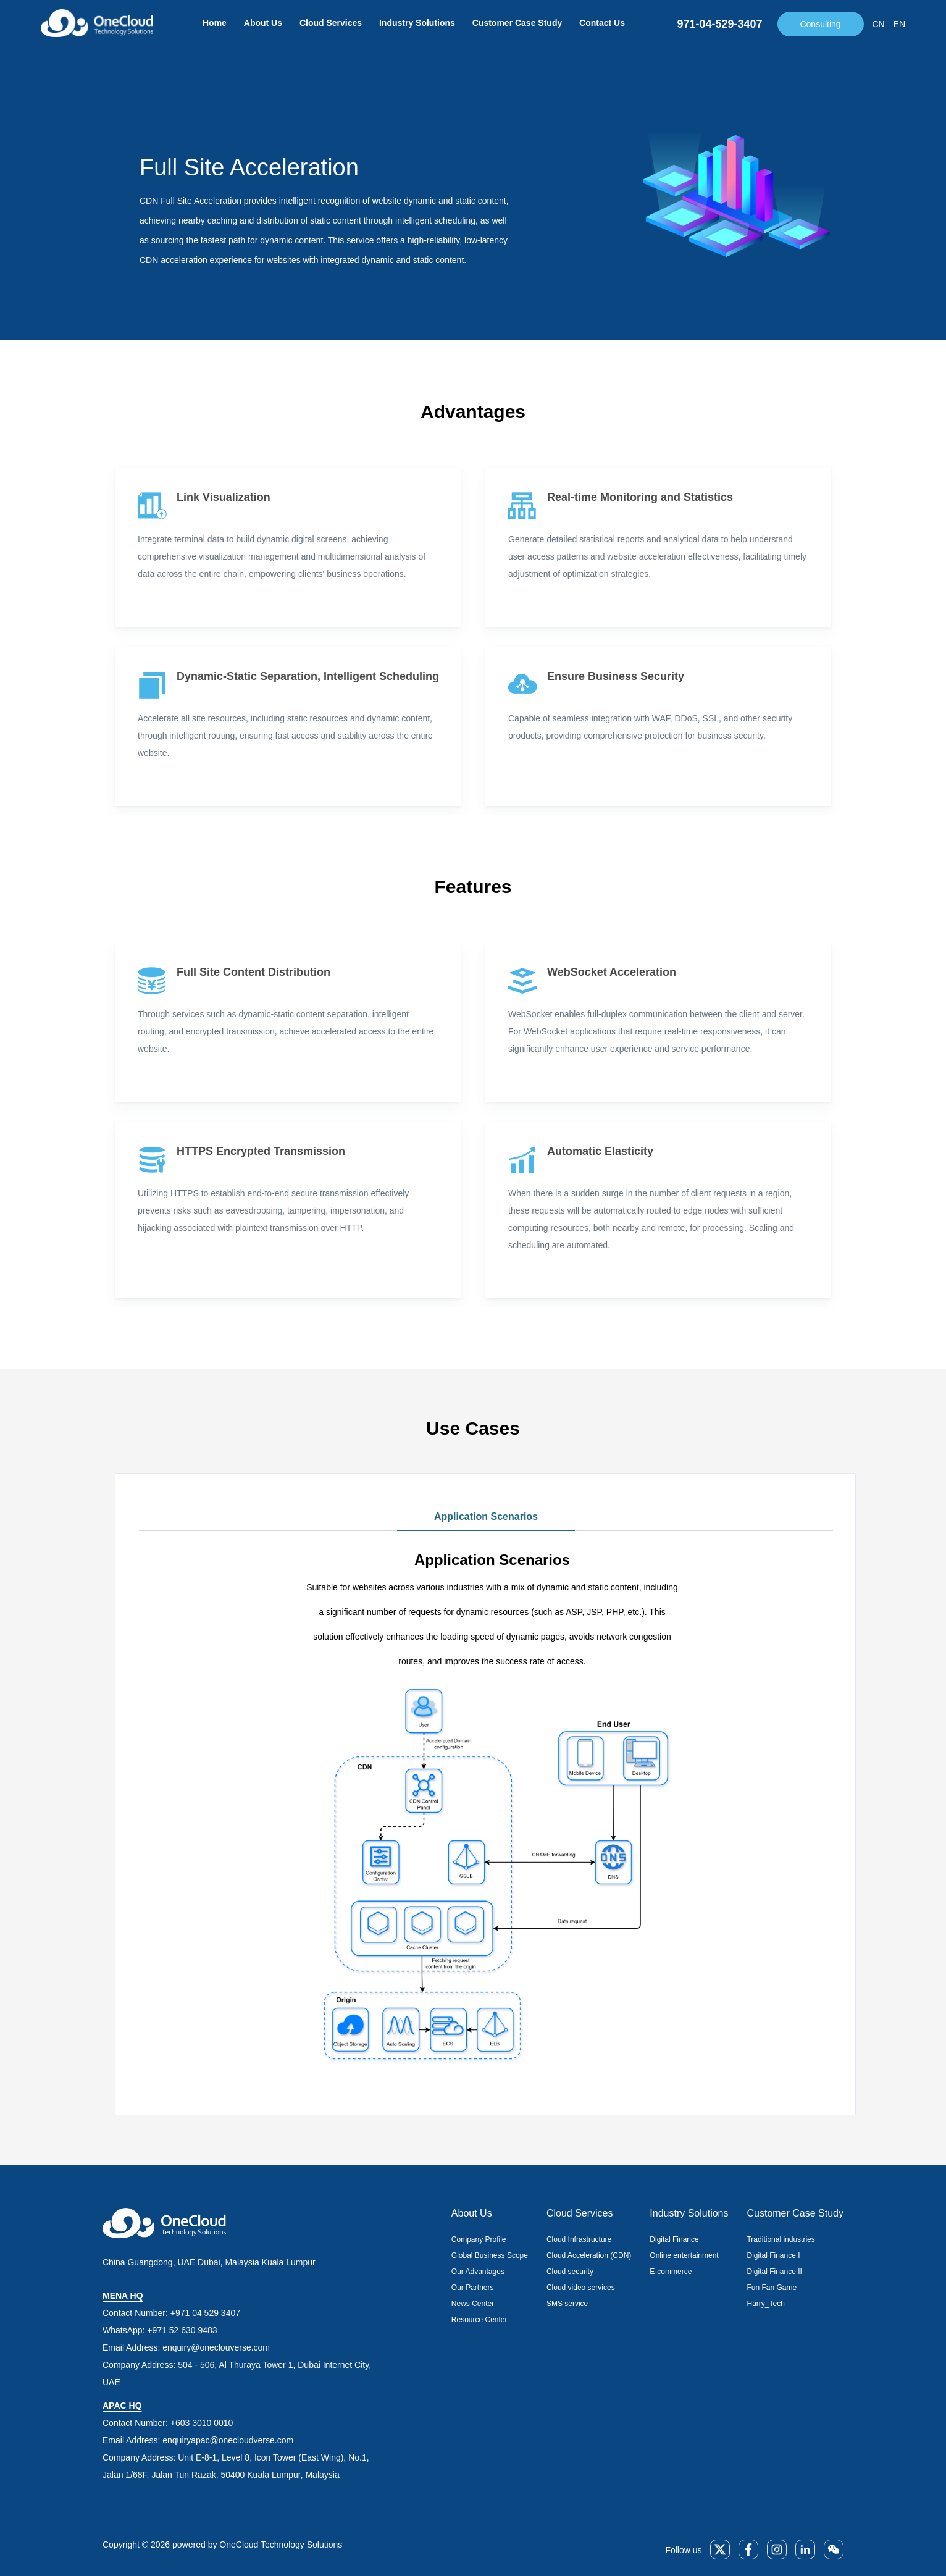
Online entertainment (684, 2255)
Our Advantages (477, 2271)
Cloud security (569, 2271)
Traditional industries (780, 2239)
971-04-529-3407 (719, 24)
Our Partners (472, 2287)
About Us (263, 23)
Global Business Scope (489, 2255)
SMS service (567, 2303)
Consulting (820, 24)
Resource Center (479, 2319)
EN (899, 24)
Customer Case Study (517, 23)
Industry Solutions (417, 23)
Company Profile (478, 2239)
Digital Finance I (773, 2255)
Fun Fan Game (772, 2287)
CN (879, 24)
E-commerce (671, 2271)
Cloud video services (580, 2287)
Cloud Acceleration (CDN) (588, 2255)
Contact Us (602, 23)
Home (215, 23)
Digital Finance (674, 2239)
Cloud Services (330, 23)
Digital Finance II (774, 2271)
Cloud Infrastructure (578, 2239)
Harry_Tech (765, 2303)
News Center (472, 2303)
